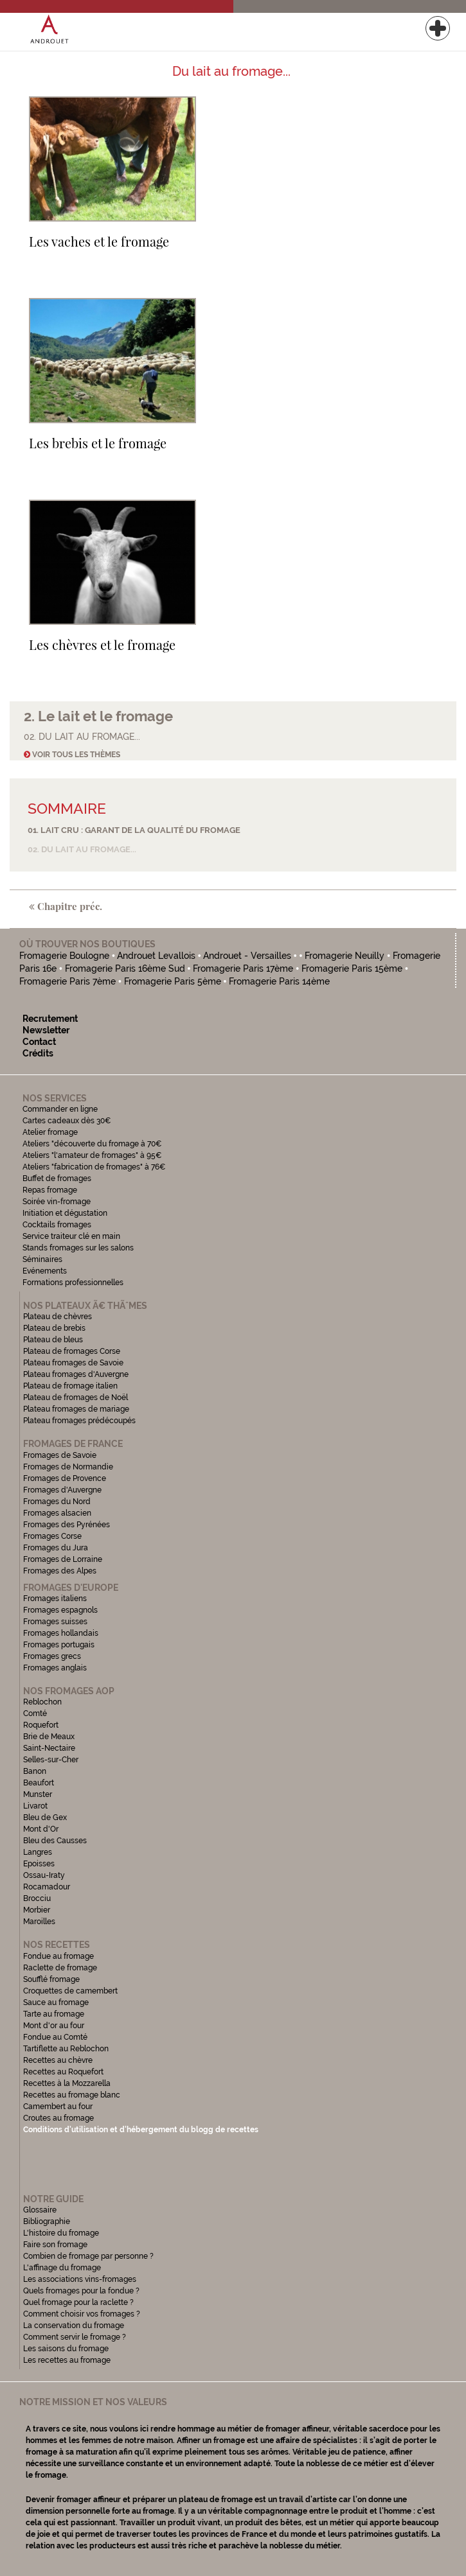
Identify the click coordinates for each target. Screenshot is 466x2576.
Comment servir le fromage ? (74, 2337)
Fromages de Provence (64, 1478)
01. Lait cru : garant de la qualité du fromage (134, 830)
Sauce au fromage (56, 2002)
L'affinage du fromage (62, 2267)
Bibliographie (46, 2221)
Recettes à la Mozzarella (67, 2083)
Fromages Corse (52, 1536)
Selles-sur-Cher (50, 1759)
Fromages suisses (55, 1621)
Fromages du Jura (55, 1547)
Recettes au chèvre (58, 2060)
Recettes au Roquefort (63, 2071)
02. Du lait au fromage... (82, 849)
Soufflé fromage (51, 1979)
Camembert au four (58, 2106)
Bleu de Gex (45, 1817)
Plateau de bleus (53, 1339)
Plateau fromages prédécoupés (79, 1420)
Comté (35, 1713)
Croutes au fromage (58, 2118)
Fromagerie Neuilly (346, 956)
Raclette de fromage (60, 1967)
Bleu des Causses (55, 1840)
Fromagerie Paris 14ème (279, 981)
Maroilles (39, 1921)
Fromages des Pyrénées (66, 1524)
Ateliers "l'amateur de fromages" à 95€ (92, 1155)
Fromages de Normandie (68, 1466)
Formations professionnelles (72, 1282)
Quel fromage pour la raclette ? (78, 2302)
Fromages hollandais (60, 1633)
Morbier (36, 1910)
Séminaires (42, 1259)
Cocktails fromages (56, 1224)
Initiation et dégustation (64, 1213)
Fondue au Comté (55, 2037)
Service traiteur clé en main (71, 1236)
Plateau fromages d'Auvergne (76, 1374)
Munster (37, 1794)
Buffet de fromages (56, 1178)
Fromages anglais (55, 1667)
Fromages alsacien (57, 1513)
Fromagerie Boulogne (64, 956)
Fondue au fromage (58, 1956)
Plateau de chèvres (58, 1316)
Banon (34, 1771)
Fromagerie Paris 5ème (172, 981)
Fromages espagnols (60, 1610)
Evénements (44, 1270)
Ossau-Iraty (45, 1875)
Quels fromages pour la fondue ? (81, 2290)
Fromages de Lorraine (62, 1559)
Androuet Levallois (157, 956)
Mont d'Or (40, 1829)
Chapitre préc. (65, 906)
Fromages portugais (58, 1644)
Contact (39, 1042)
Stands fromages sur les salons (78, 1247)
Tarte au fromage (53, 2014)
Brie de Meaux (49, 1736)
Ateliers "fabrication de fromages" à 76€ (94, 1166)
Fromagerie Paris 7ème (67, 981)
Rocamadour (46, 1886)
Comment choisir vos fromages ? (81, 2313)
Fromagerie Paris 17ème (243, 968)
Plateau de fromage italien (70, 1385)
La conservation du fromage (73, 2325)
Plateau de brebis (54, 1328)
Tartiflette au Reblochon (66, 2048)
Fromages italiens (55, 1598)
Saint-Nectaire (49, 1748)
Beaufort (38, 1782)
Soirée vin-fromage (56, 1201)
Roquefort (40, 1725)
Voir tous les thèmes (72, 754)
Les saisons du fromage (66, 2348)
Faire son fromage (55, 2244)
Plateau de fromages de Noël (75, 1397)
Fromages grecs (52, 1656)
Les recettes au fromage (67, 2360)
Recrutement (50, 1018)
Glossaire (40, 2209)
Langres (37, 1852)
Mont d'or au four (53, 2025)
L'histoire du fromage (61, 2233)
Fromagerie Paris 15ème (351, 968)
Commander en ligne (60, 1109)
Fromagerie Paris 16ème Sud (125, 968)
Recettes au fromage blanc (71, 2094)
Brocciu (37, 1898)
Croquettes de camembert (70, 1990)
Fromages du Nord (57, 1501)
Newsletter (45, 1030)
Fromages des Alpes (59, 1570)
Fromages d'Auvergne (62, 1489)
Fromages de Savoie (59, 1455)
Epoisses (39, 1863)
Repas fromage (49, 1190)
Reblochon (42, 1701)
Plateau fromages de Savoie (73, 1362)
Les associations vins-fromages (79, 2279)
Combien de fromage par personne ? (88, 2256)
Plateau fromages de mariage (76, 1409)
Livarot (35, 1805)
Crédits (37, 1053)
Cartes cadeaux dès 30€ (66, 1120)
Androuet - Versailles (248, 956)
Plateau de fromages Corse (71, 1351)
